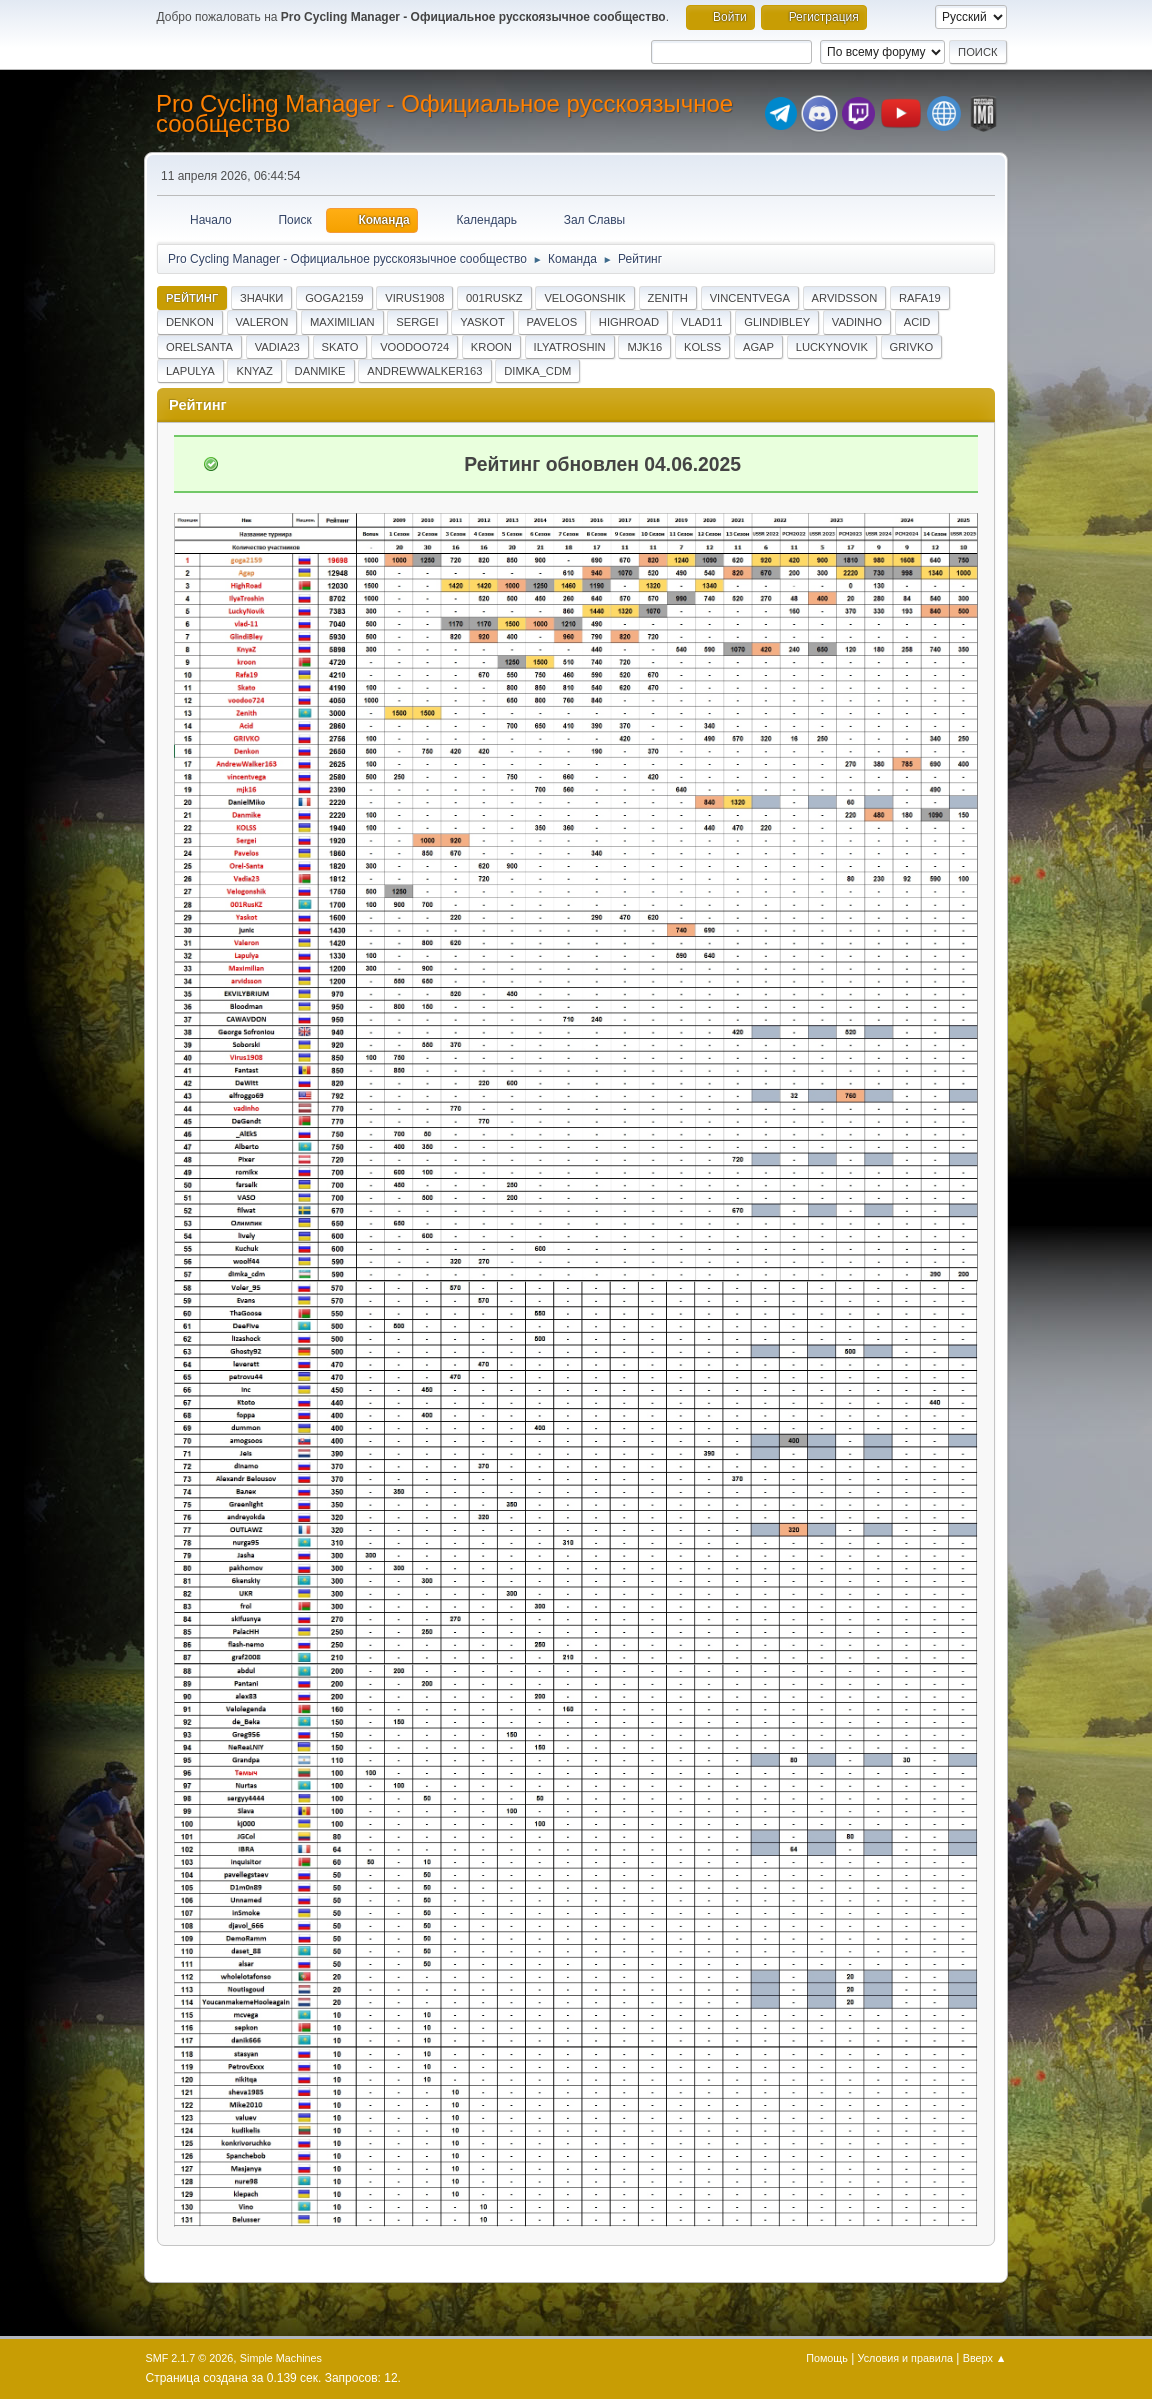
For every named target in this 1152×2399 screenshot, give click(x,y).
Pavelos (552, 322)
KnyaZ (254, 371)
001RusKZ (494, 298)
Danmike (320, 371)
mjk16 (644, 347)
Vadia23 (277, 347)
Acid (917, 322)
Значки (261, 298)
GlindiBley (777, 322)
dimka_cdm (537, 371)
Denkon (190, 322)
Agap (758, 347)
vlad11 (702, 322)
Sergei (417, 322)
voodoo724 (414, 347)
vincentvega (750, 298)
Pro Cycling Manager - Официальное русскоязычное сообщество (444, 113)
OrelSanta (199, 347)
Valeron (262, 322)
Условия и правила (905, 2358)
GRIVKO (912, 347)
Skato (340, 347)
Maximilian (342, 322)
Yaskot (482, 322)
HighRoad (629, 322)
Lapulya (190, 371)
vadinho (857, 322)
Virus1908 (414, 298)
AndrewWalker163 (424, 371)
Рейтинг (192, 298)
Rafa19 (920, 298)
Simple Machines (281, 2358)
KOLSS (702, 347)
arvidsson (845, 298)
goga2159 (334, 298)
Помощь (827, 2358)
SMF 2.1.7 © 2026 (190, 2358)
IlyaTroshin (570, 347)
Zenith (668, 298)
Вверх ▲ (985, 2358)
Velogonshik (584, 298)
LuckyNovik (832, 347)
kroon (491, 347)
